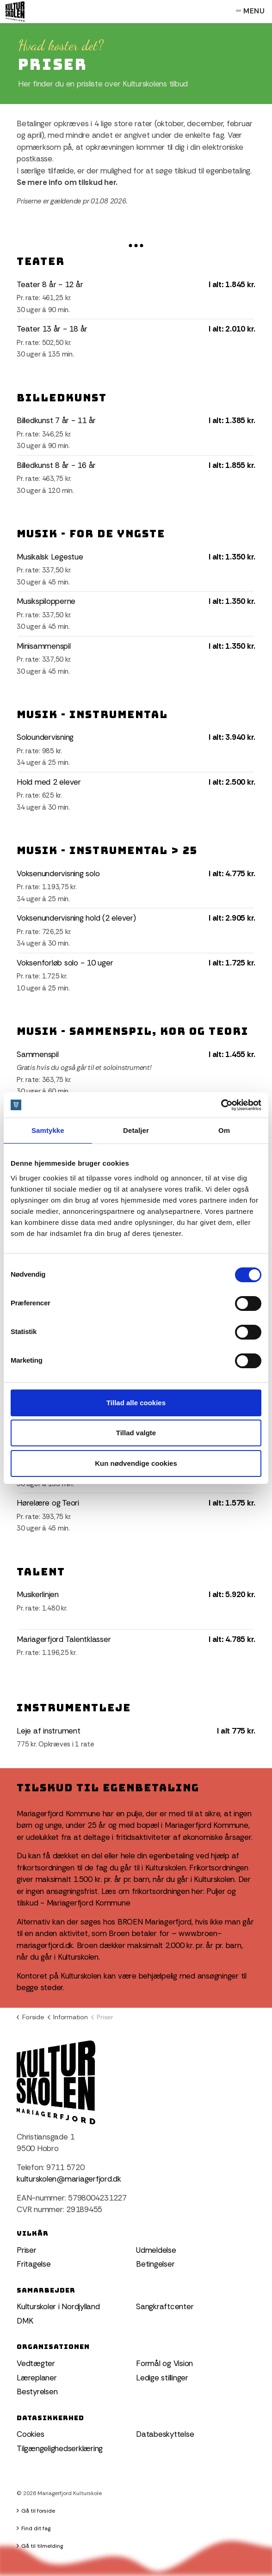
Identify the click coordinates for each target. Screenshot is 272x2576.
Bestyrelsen (37, 2391)
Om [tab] (224, 1130)
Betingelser (155, 2264)
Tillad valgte (136, 1433)
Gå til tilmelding (40, 2546)
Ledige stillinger (162, 2378)
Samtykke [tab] (47, 1130)
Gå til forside (36, 2511)
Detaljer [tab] (136, 1130)
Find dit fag (33, 2528)
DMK (25, 2321)
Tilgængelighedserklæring (60, 2448)
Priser (27, 2250)
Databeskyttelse (165, 2434)
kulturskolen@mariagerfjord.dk (69, 2179)
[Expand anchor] (136, 245)
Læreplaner (37, 2378)
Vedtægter (36, 2363)
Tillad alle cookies (136, 1403)
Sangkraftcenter (164, 2306)
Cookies (30, 2434)
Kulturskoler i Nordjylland (58, 2306)
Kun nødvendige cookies (136, 1463)
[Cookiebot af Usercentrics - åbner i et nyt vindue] (220, 1105)
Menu (250, 11)
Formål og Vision (164, 2363)
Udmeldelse (156, 2250)
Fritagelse (34, 2264)
